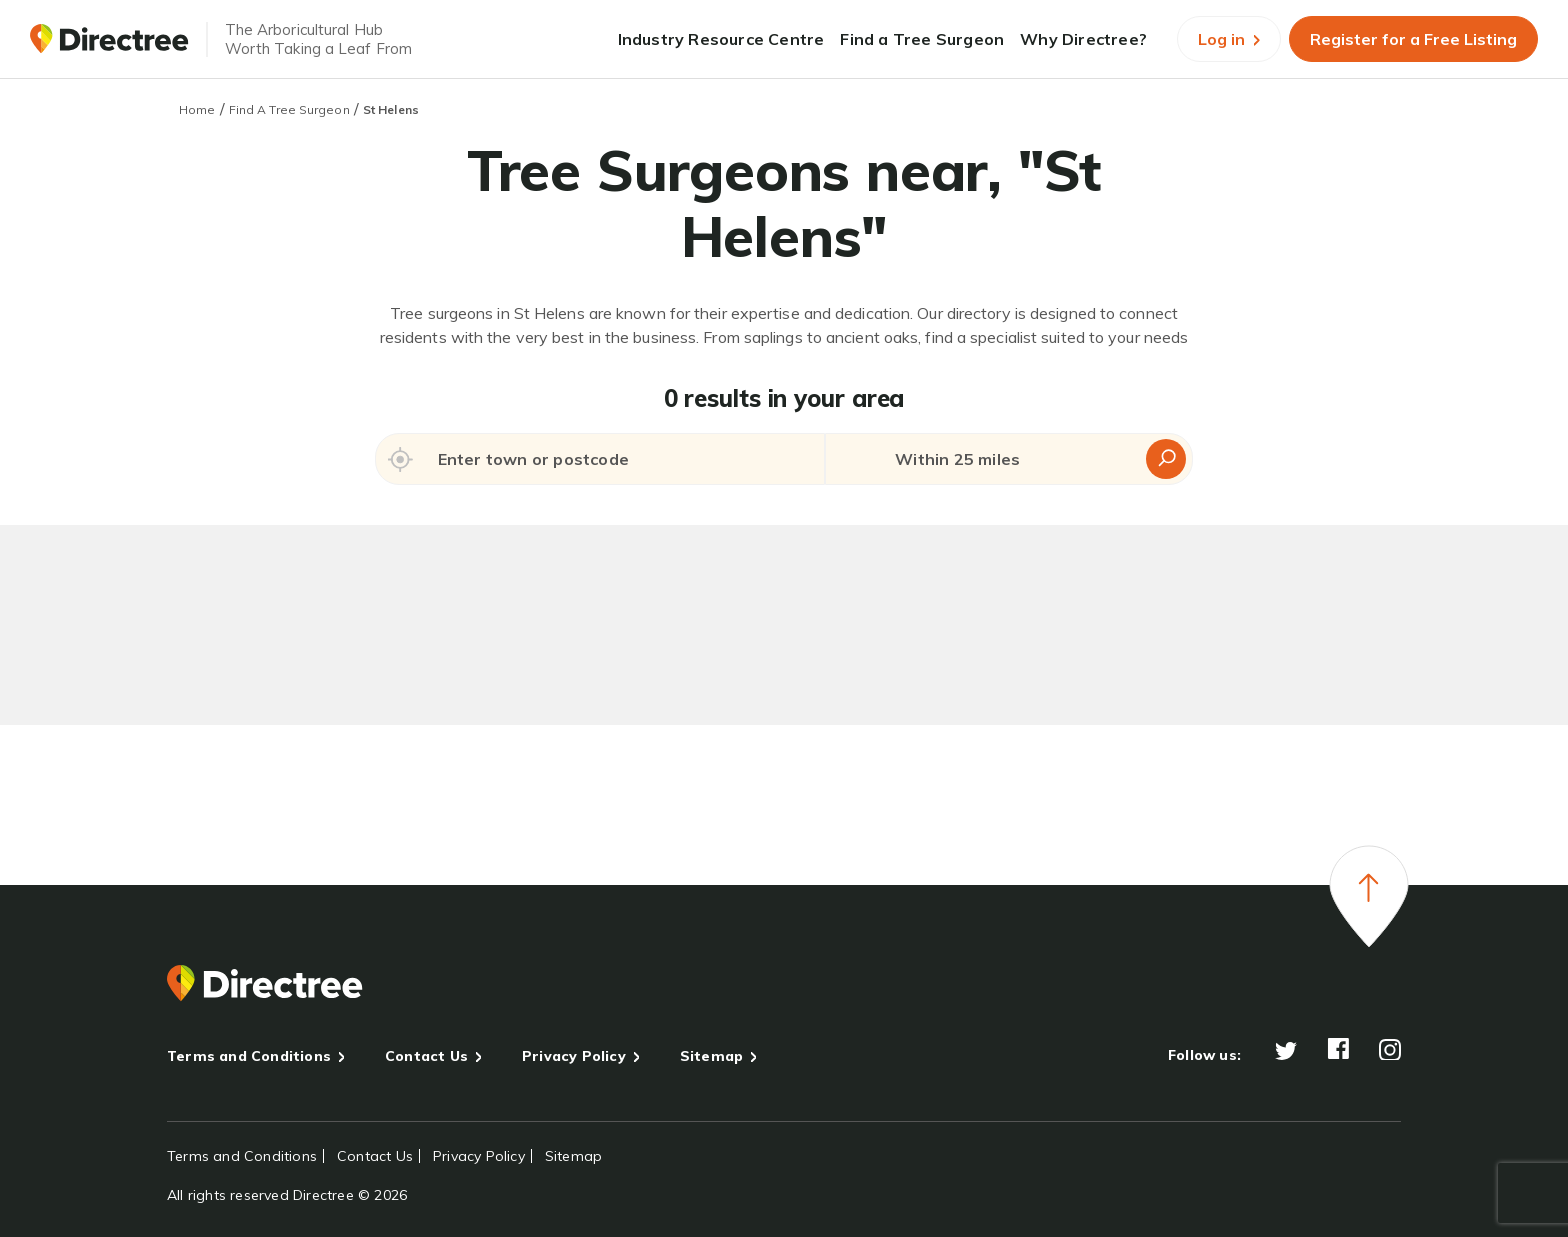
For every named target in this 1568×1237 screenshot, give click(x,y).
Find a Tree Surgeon (922, 39)
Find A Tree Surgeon (289, 109)
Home (197, 109)
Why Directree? (1083, 39)
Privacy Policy (574, 1056)
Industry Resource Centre (721, 39)
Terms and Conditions (249, 1056)
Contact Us (426, 1056)
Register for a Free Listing (1413, 39)
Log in (1229, 39)
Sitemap (711, 1056)
